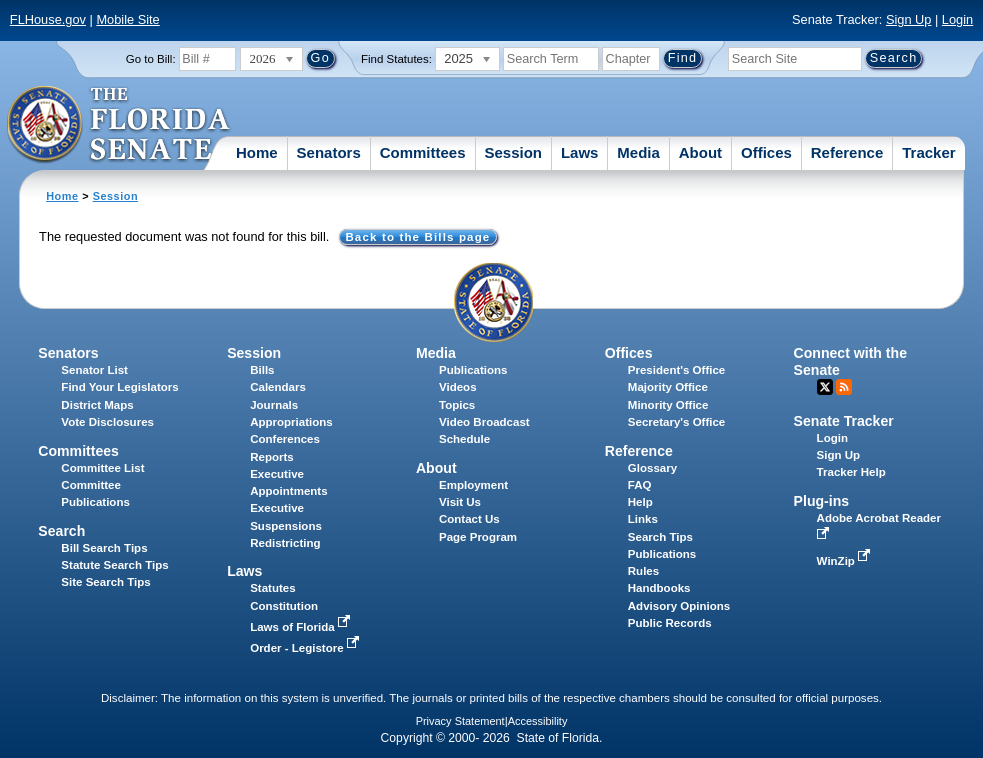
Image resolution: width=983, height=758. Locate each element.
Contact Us (469, 519)
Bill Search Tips (104, 548)
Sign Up (909, 19)
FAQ (640, 485)
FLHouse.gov (48, 19)
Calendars (278, 387)
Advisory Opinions (679, 606)
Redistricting (285, 543)
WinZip (845, 561)
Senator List (94, 370)
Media (638, 152)
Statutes (272, 588)
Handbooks (659, 588)
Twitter (825, 387)
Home (257, 152)
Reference (847, 152)
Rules (643, 571)
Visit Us (460, 502)
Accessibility (538, 721)
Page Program (478, 537)
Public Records (670, 623)
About (700, 152)
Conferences (285, 439)
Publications (473, 370)
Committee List (102, 468)
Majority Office (668, 387)
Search (61, 531)
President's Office (676, 370)
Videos (458, 387)
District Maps (97, 405)
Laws (580, 152)
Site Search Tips (105, 582)
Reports (272, 457)
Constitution (284, 606)
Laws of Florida (302, 627)
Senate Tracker (844, 421)
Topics (457, 405)
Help (640, 502)
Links (643, 519)
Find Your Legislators (119, 387)
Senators (329, 152)
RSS (844, 387)
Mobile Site (127, 19)
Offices (766, 152)
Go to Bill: (151, 59)
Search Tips (660, 537)
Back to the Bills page (417, 237)
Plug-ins (822, 501)
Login (957, 19)
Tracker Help (851, 472)
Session (513, 152)
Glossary (652, 468)
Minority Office (668, 405)
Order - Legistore (306, 648)
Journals (274, 405)
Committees (423, 152)
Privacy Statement (460, 721)
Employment (473, 485)
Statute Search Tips (114, 565)
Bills (262, 370)
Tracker (928, 152)
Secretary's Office (676, 422)
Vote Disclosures (107, 422)
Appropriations (291, 422)
